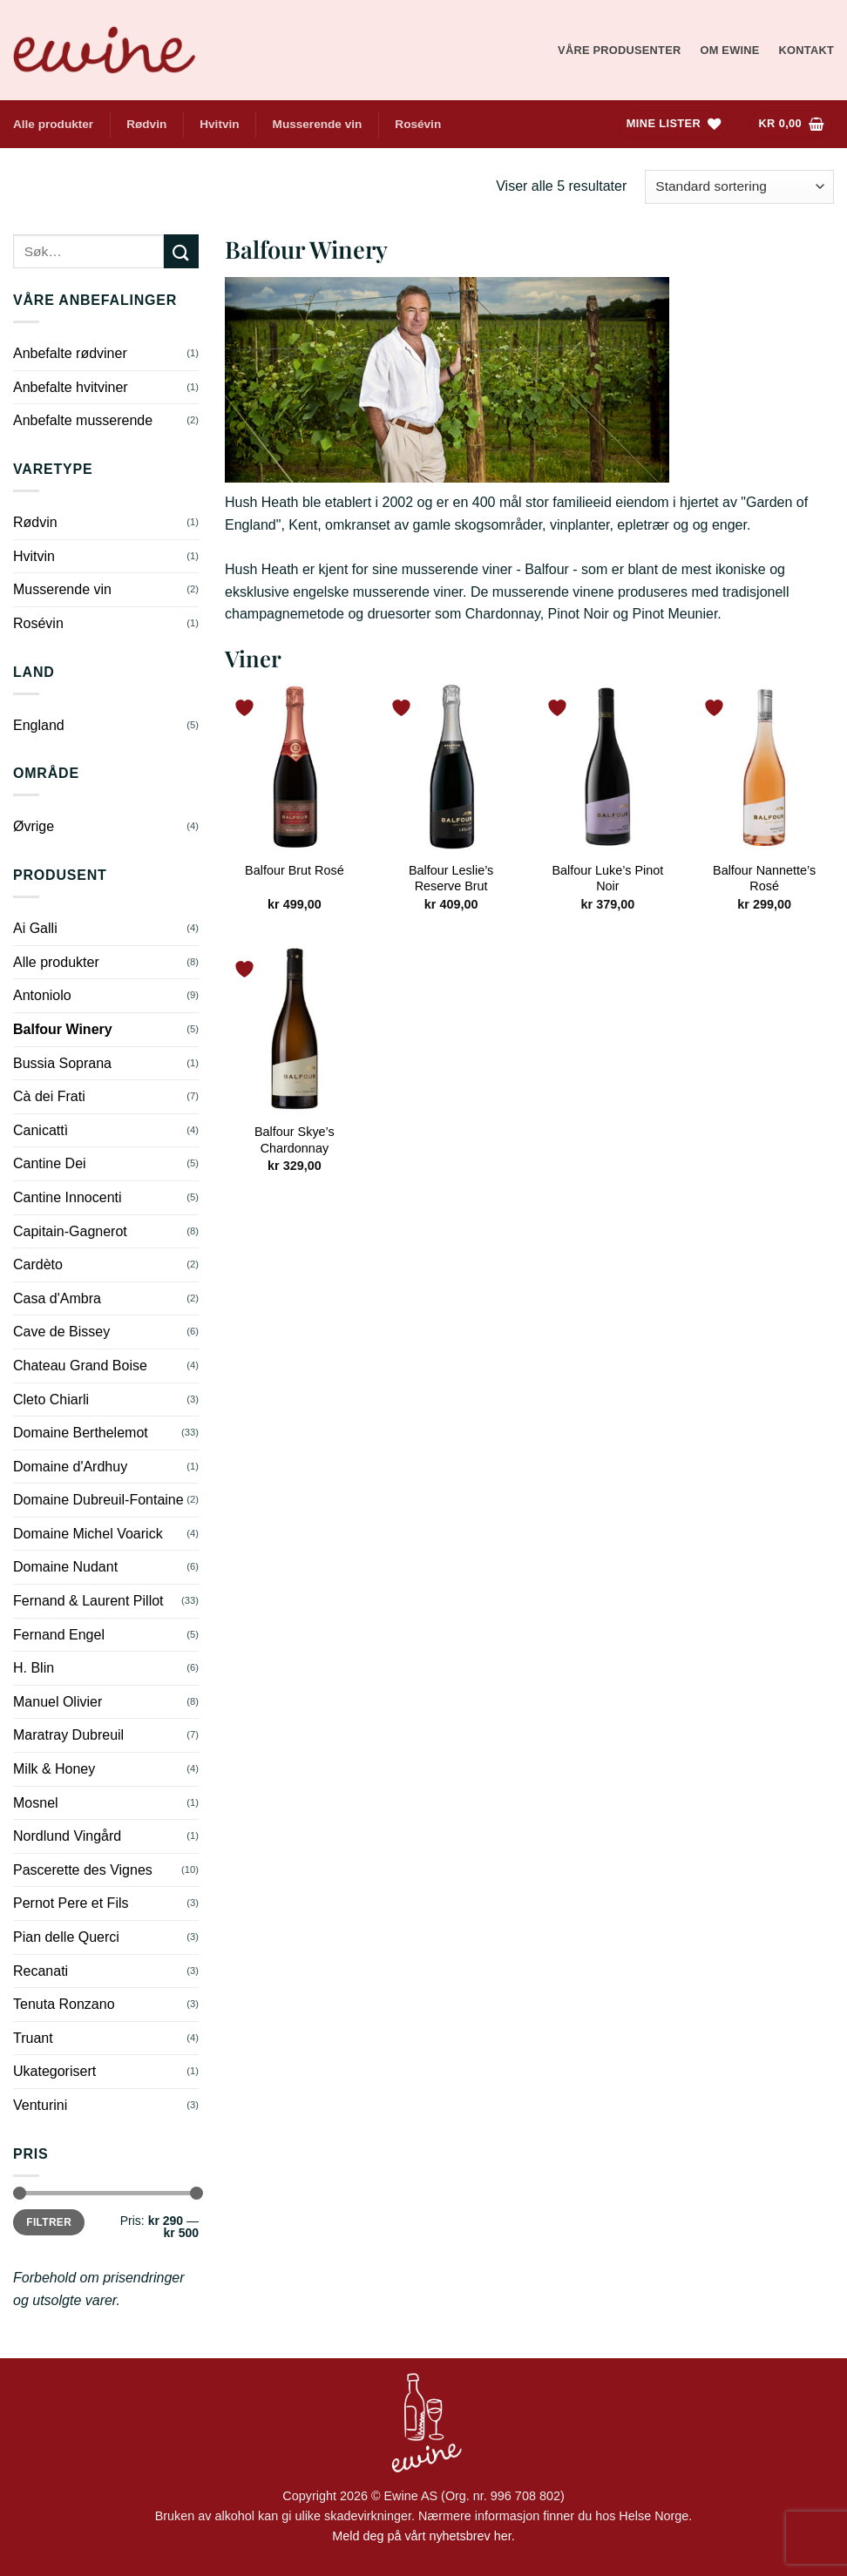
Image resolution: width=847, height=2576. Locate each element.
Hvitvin (219, 124)
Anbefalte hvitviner (70, 387)
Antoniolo (42, 995)
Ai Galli (35, 928)
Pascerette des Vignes (82, 1870)
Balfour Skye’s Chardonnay (294, 1140)
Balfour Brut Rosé (294, 870)
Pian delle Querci (66, 1937)
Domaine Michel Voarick (88, 1533)
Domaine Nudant (65, 1566)
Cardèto (38, 1264)
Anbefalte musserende (82, 420)
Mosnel (35, 1802)
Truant (33, 2038)
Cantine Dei (49, 1163)
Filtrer (48, 2222)
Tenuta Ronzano (64, 2004)
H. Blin (33, 1667)
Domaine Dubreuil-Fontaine (98, 1499)
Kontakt (806, 50)
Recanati (40, 1971)
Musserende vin (318, 124)
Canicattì (40, 1130)
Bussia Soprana (62, 1063)
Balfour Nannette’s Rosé (764, 878)
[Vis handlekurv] (791, 124)
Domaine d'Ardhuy (70, 1466)
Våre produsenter (619, 50)
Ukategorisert (54, 2071)
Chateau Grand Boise (80, 1365)
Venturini (40, 2105)
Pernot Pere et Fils (71, 1903)
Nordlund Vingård (67, 1836)
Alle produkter (53, 124)
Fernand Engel (59, 1634)
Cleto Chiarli (51, 1399)
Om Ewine (729, 50)
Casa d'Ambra (57, 1298)
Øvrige (33, 826)
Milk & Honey (54, 1768)
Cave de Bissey (61, 1331)
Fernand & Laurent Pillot (88, 1600)
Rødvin (146, 124)
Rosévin (418, 124)
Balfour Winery (62, 1029)
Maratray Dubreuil (68, 1734)
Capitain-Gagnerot (70, 1231)
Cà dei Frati (49, 1096)
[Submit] (181, 251)
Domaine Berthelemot (80, 1432)
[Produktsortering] (739, 187)
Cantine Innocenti (67, 1197)
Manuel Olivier (57, 1701)
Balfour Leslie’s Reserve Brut (451, 878)
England (38, 725)
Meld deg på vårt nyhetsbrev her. (423, 2536)
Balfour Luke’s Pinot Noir (608, 878)
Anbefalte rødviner (70, 353)
